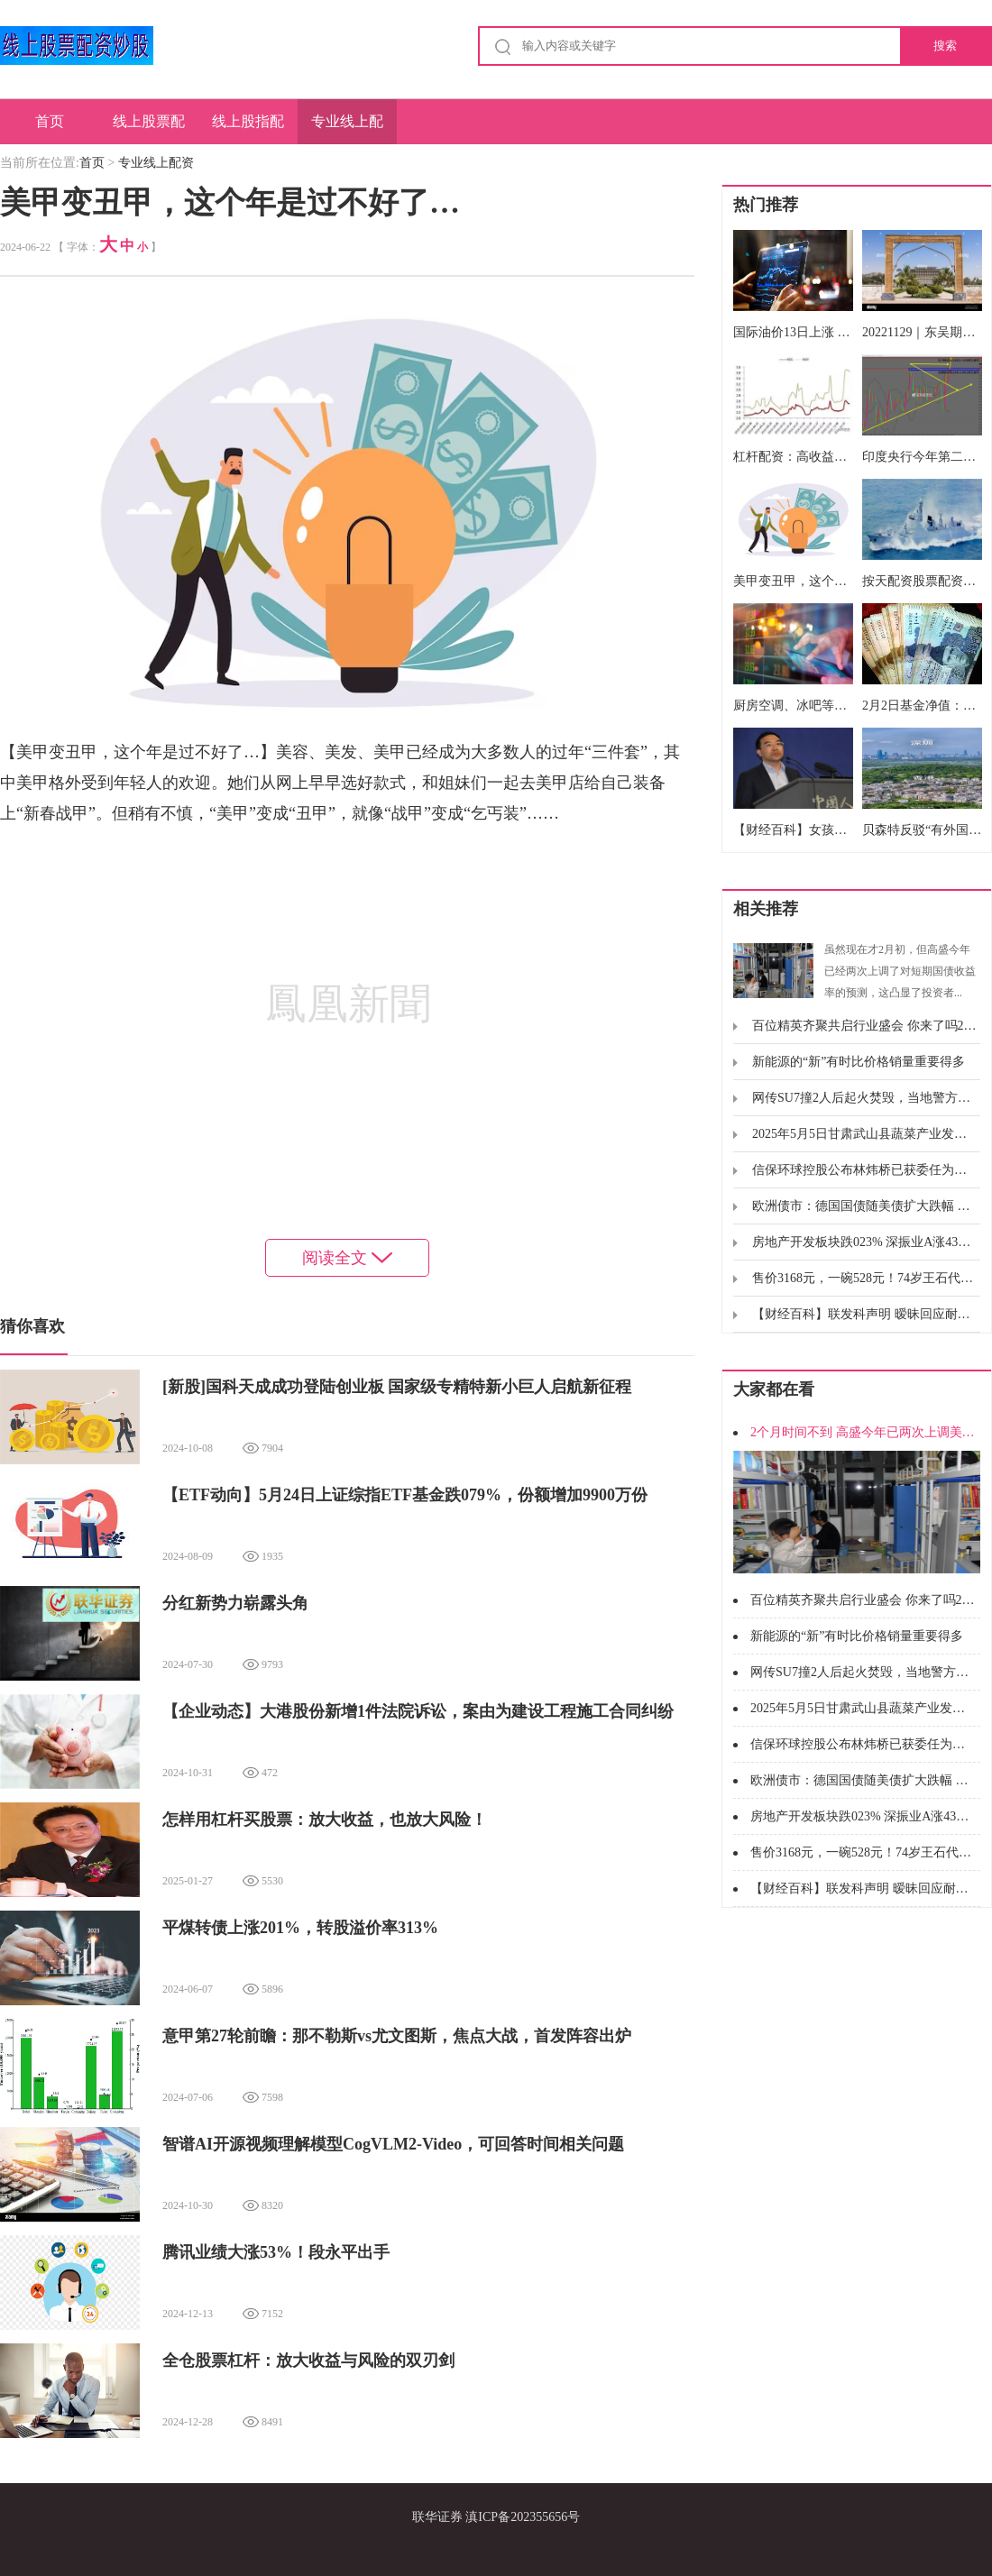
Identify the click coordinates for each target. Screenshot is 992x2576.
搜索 (945, 45)
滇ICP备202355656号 (522, 2517)
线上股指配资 (248, 129)
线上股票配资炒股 (149, 129)
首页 (49, 121)
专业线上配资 (347, 129)
